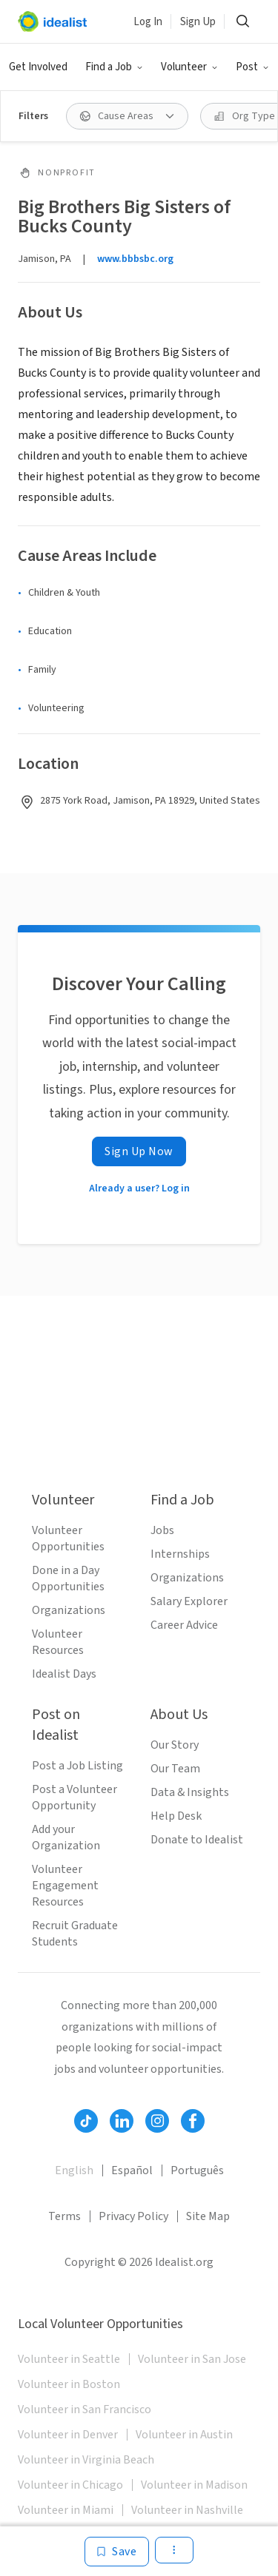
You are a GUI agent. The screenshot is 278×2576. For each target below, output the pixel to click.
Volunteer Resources (58, 1642)
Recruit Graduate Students (75, 1933)
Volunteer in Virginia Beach (86, 2460)
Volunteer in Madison (194, 2485)
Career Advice (184, 1625)
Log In (147, 22)
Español (132, 2170)
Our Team (175, 1769)
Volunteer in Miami (65, 2510)
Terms (64, 2216)
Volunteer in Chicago (70, 2485)
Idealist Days (64, 1674)
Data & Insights (189, 1792)
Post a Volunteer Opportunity (74, 1797)
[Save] (117, 2551)
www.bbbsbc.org (135, 259)
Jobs (162, 1530)
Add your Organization (66, 1837)
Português (197, 2170)
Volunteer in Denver (68, 2435)
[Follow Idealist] (86, 2121)
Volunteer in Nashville (187, 2510)
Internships (180, 1554)
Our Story (174, 1745)
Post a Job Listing (77, 1766)
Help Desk (176, 1816)
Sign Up (198, 22)
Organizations (68, 1610)
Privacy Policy (133, 2216)
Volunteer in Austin (184, 2435)
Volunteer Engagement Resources (65, 1885)
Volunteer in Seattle (69, 2359)
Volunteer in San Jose (192, 2359)
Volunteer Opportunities (68, 1538)
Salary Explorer (189, 1601)
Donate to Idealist (196, 1840)
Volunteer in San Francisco (84, 2409)
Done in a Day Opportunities (68, 1578)
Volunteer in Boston (69, 2384)
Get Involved (38, 67)
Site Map (208, 2216)
